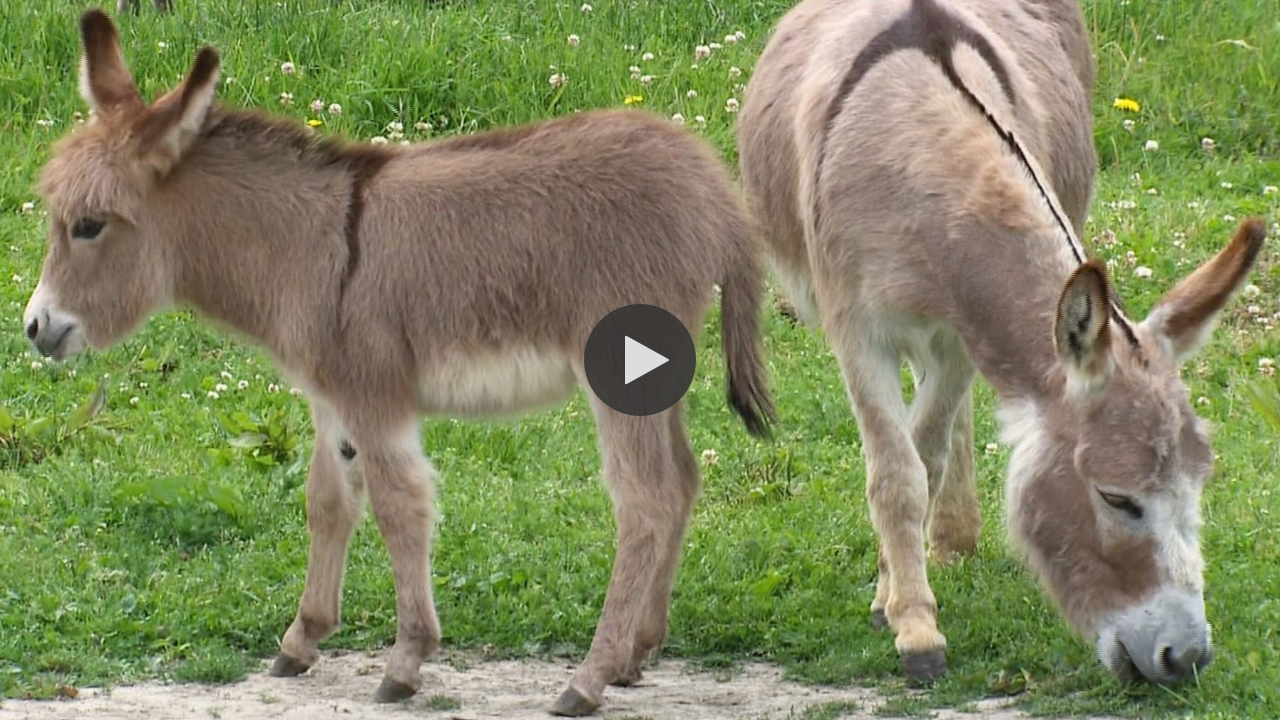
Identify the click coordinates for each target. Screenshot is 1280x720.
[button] (640, 360)
